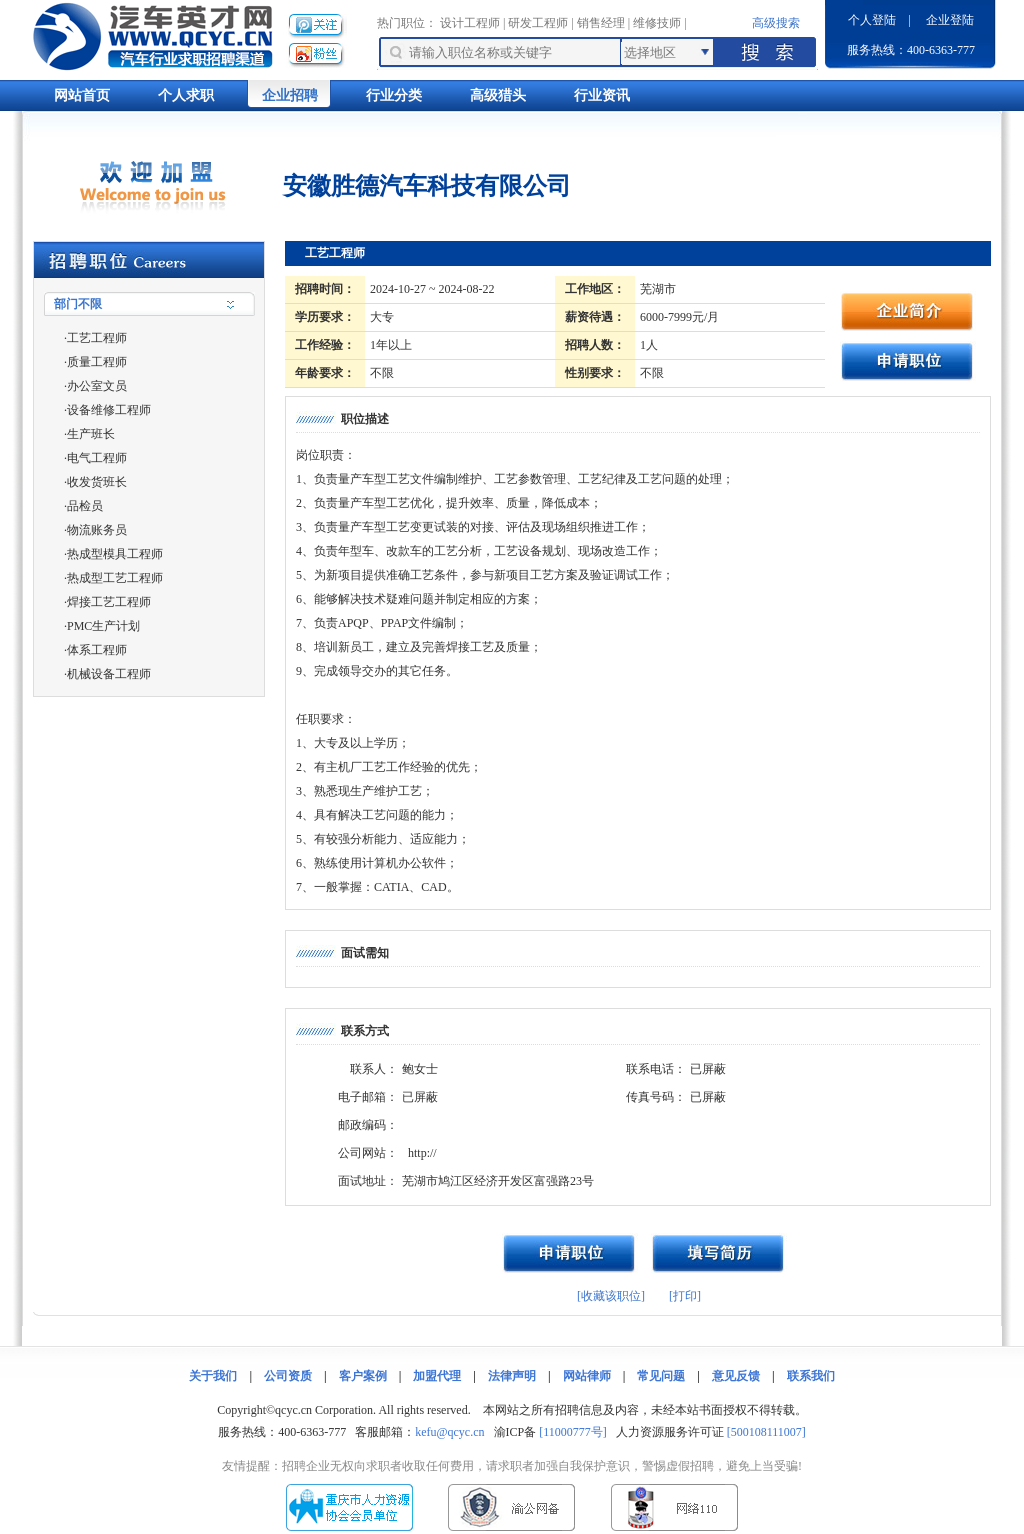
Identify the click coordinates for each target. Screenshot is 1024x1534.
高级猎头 (498, 95)
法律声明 (512, 1376)
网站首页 (82, 95)
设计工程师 (470, 23)
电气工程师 (97, 458)
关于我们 (213, 1376)
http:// (422, 1153)
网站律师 (587, 1376)
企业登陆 (950, 20)
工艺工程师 (97, 338)
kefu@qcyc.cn (449, 1432)
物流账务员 (97, 530)
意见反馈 (736, 1376)
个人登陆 (872, 20)
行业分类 (394, 95)
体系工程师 (97, 650)
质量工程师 (97, 362)
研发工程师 (538, 23)
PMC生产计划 (103, 626)
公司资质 (288, 1376)
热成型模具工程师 (115, 554)
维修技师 (657, 23)
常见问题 (661, 1376)
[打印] (685, 1296)
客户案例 (363, 1376)
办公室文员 (97, 386)
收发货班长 (97, 482)
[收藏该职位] (611, 1296)
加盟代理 (437, 1376)
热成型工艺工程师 (115, 578)
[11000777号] (573, 1432)
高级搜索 (776, 23)
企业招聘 (290, 95)
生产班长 (91, 434)
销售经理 (601, 23)
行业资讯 (602, 95)
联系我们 (811, 1376)
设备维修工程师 (109, 410)
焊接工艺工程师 (109, 602)
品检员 (85, 506)
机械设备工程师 (109, 674)
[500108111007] (766, 1432)
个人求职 (186, 95)
